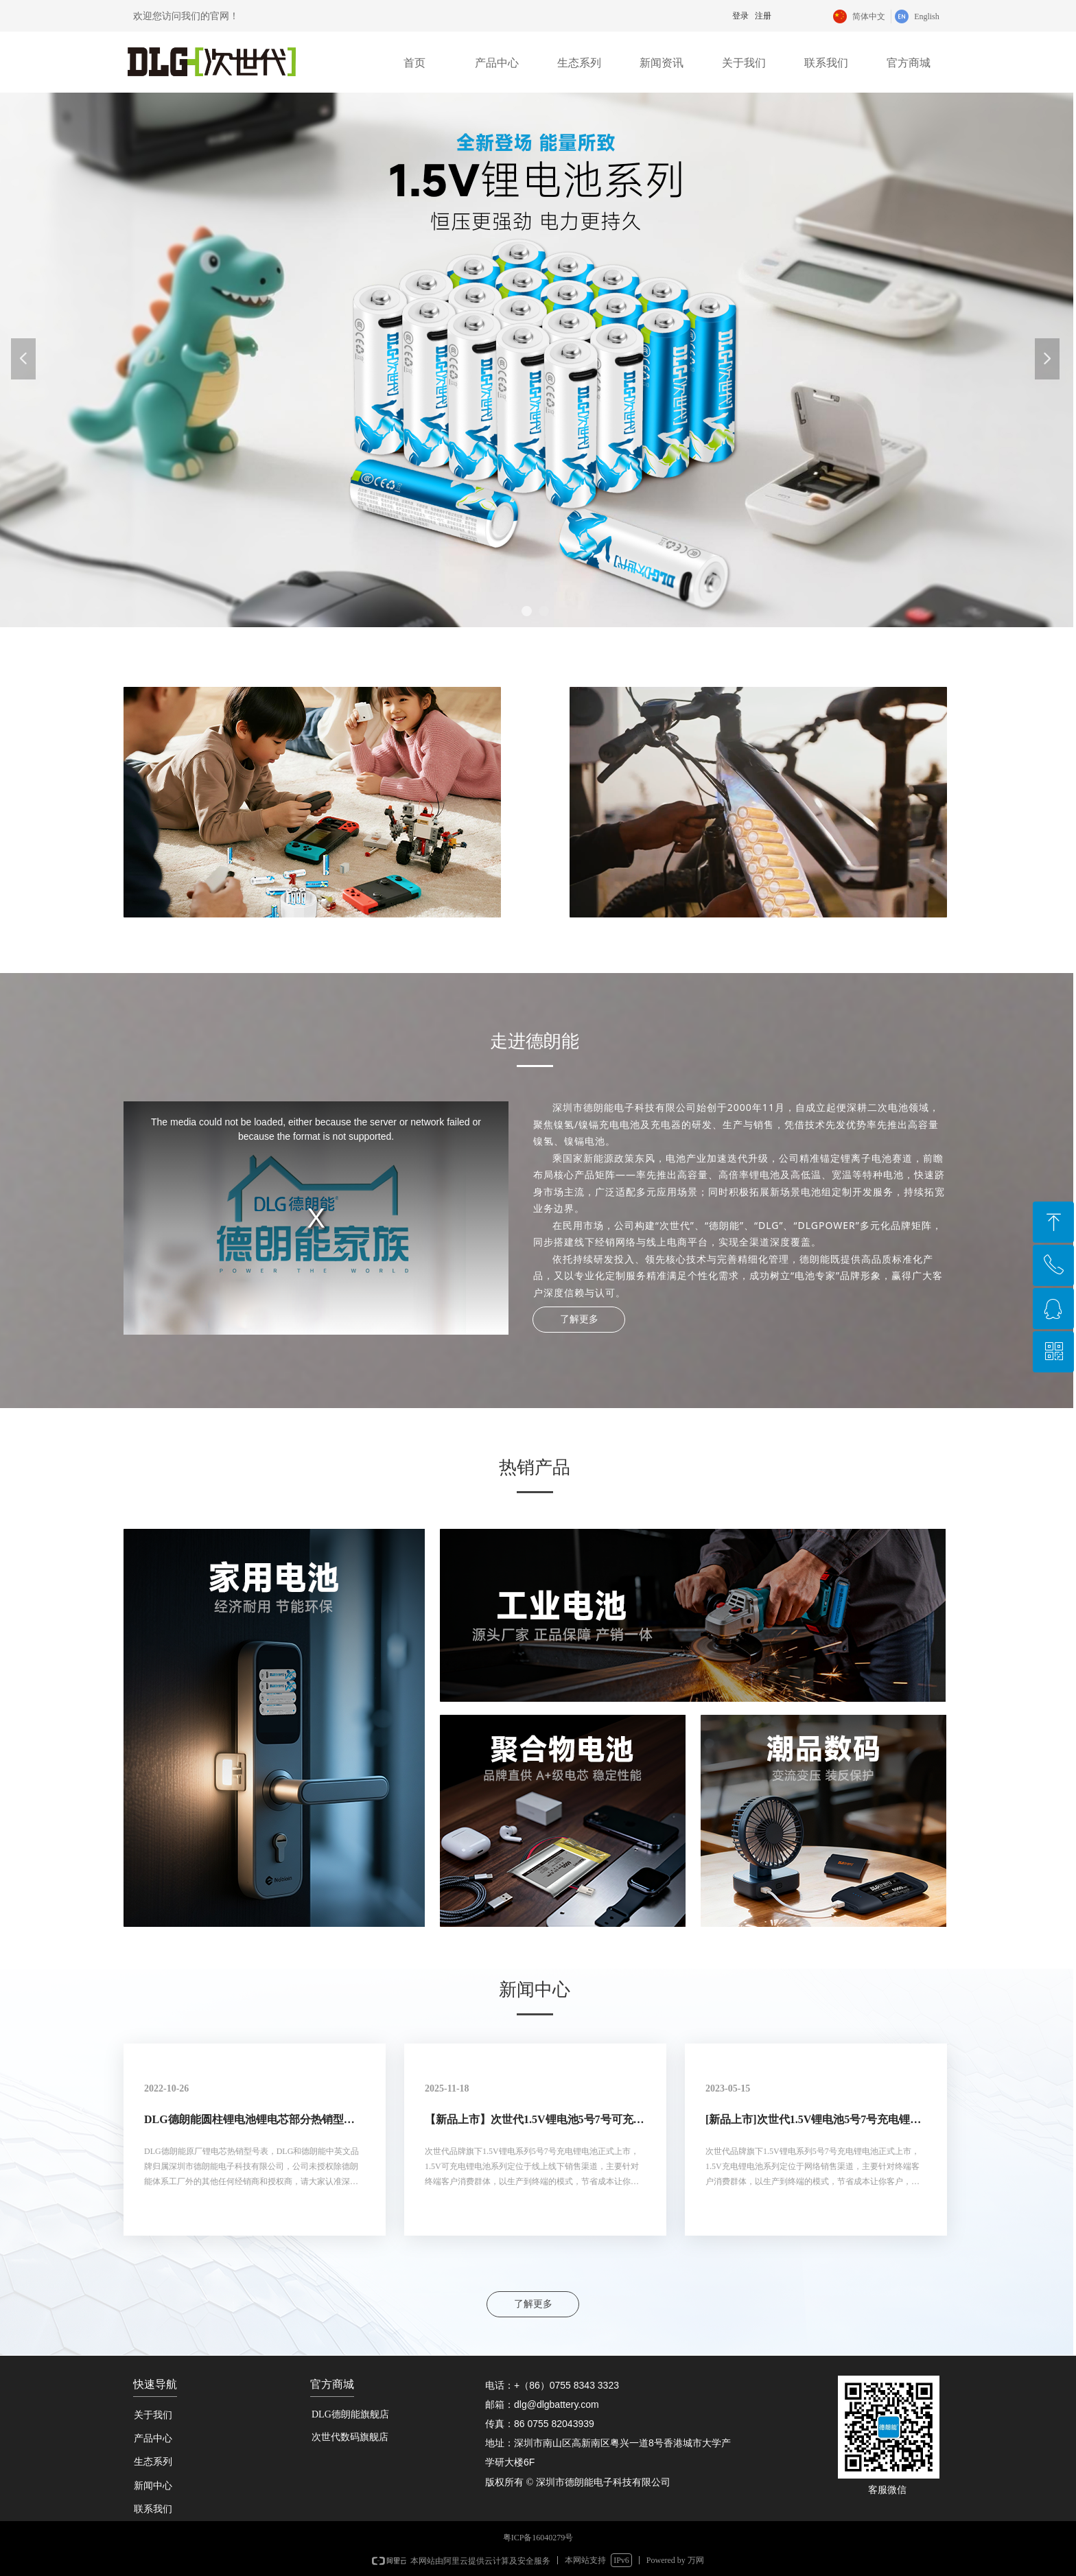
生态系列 (579, 63)
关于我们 (744, 63)
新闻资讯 (661, 63)
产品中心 (497, 63)
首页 (414, 63)
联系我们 (826, 63)
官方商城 (909, 63)
